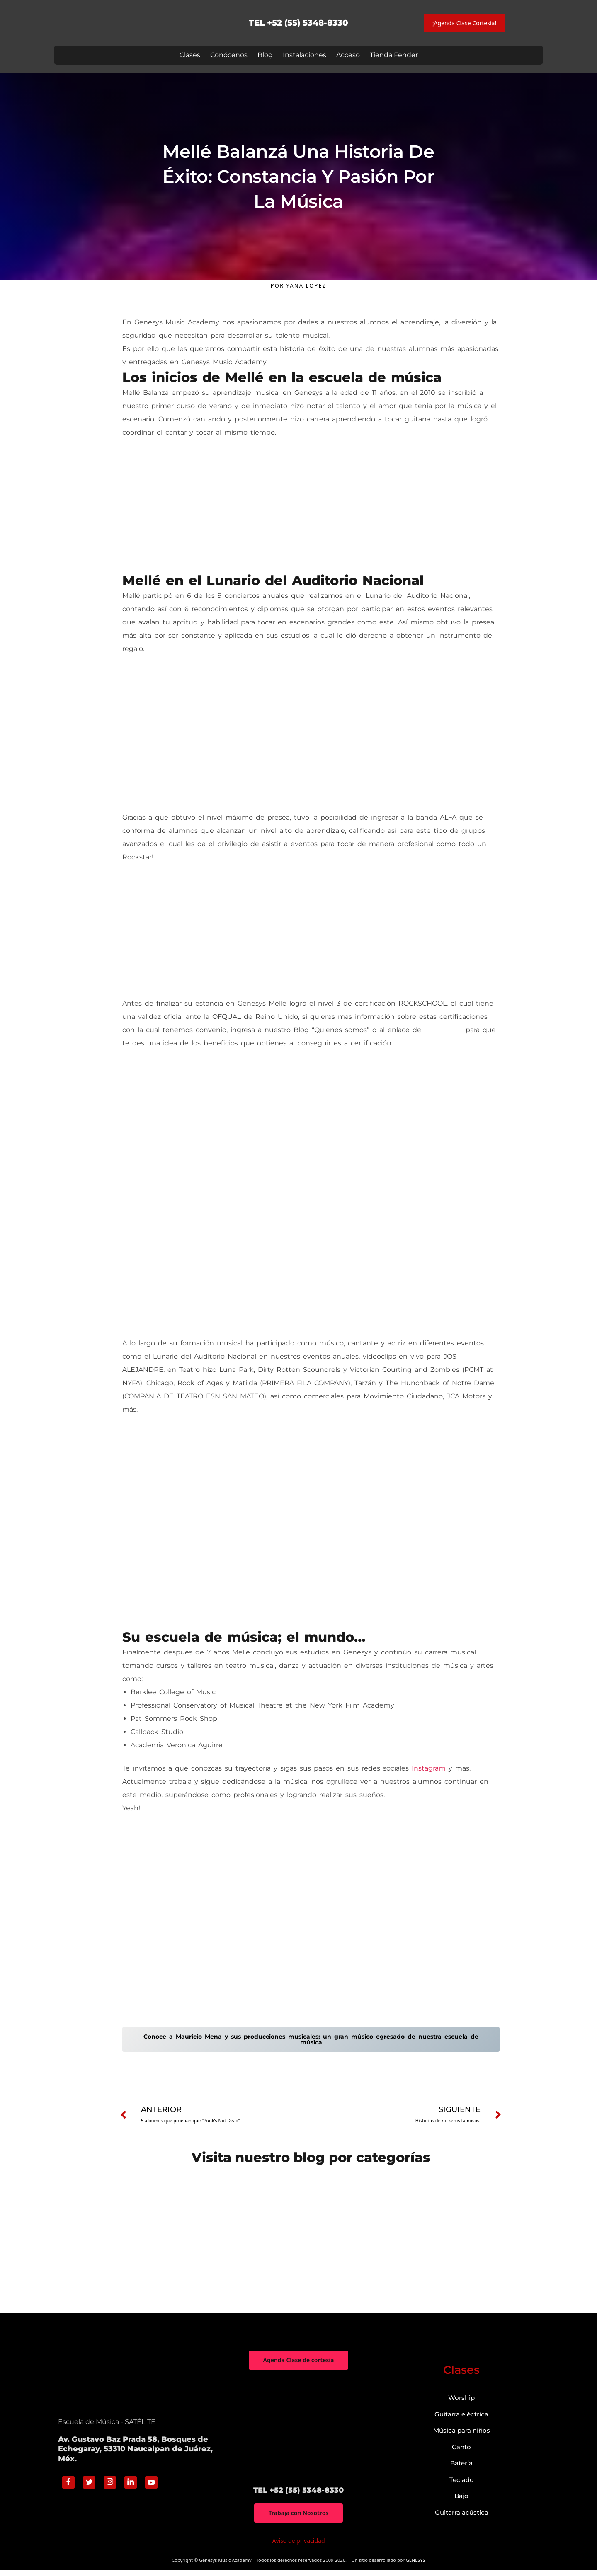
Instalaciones (304, 55)
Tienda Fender (394, 55)
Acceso (348, 55)
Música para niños (461, 2436)
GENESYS (415, 2566)
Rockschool (443, 1030)
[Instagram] (110, 2488)
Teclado (461, 2485)
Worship (461, 2403)
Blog (265, 55)
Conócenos (229, 55)
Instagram (429, 1769)
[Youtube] (151, 2488)
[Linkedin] (130, 2488)
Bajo (461, 2501)
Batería (461, 2468)
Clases (190, 55)
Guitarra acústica (461, 2518)
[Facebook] (68, 2488)
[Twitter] (89, 2488)
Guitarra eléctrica (461, 2420)
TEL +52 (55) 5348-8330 (298, 23)
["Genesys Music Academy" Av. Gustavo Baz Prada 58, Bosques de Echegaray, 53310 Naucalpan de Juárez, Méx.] (298, 2432)
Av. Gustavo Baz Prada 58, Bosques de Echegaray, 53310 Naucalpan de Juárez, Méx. (135, 2454)
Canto (461, 2452)
